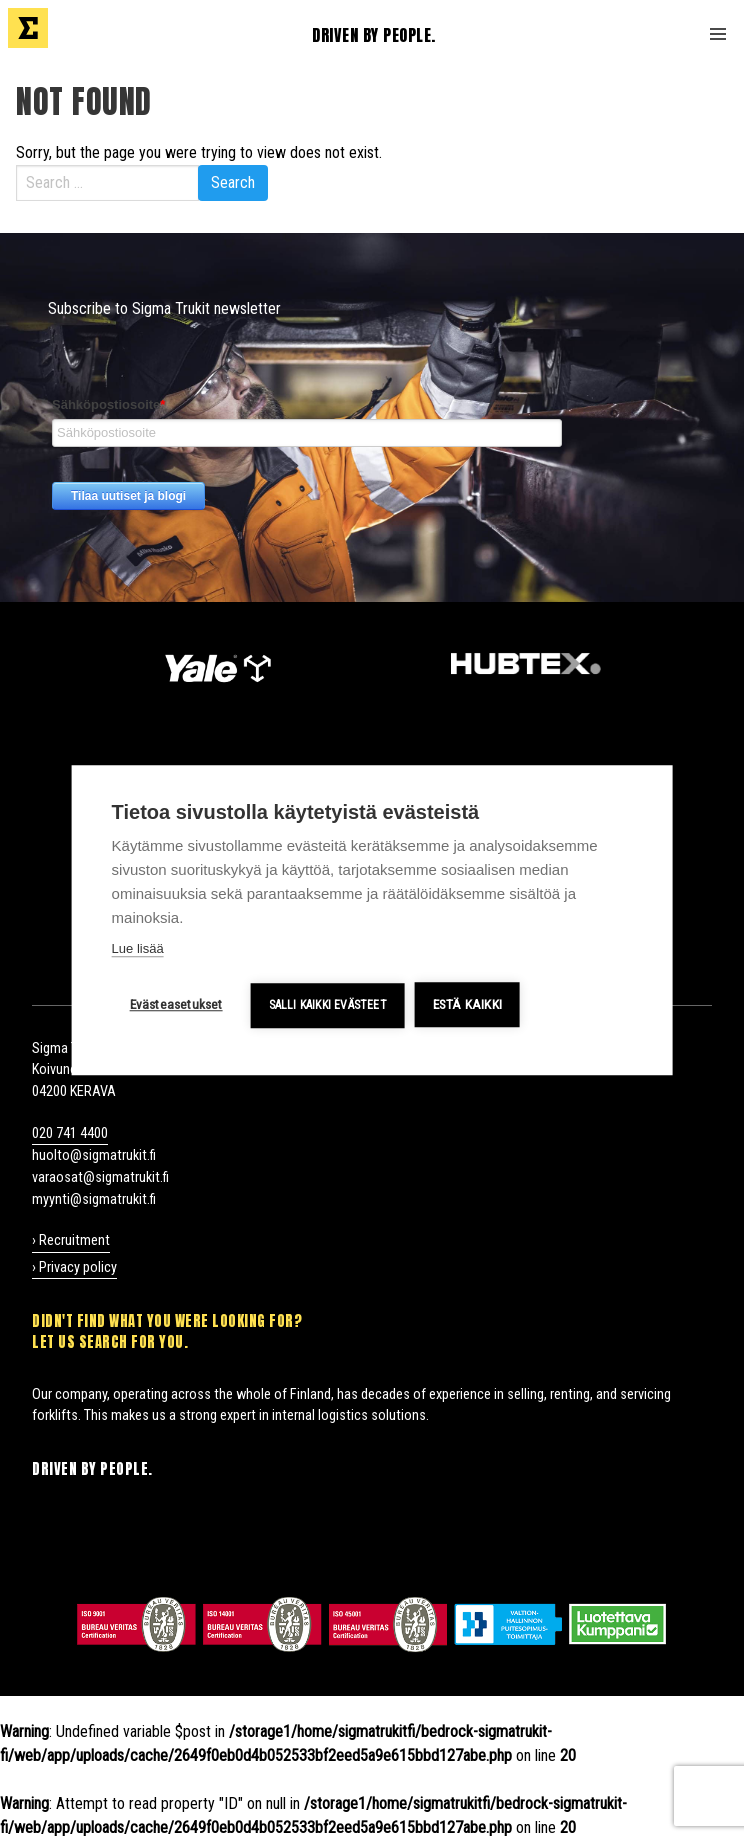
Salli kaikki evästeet (328, 1005)
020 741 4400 (70, 1133)
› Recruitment (71, 1240)
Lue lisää (138, 948)
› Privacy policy (74, 1267)
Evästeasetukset (176, 1004)
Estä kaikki (467, 1004)
